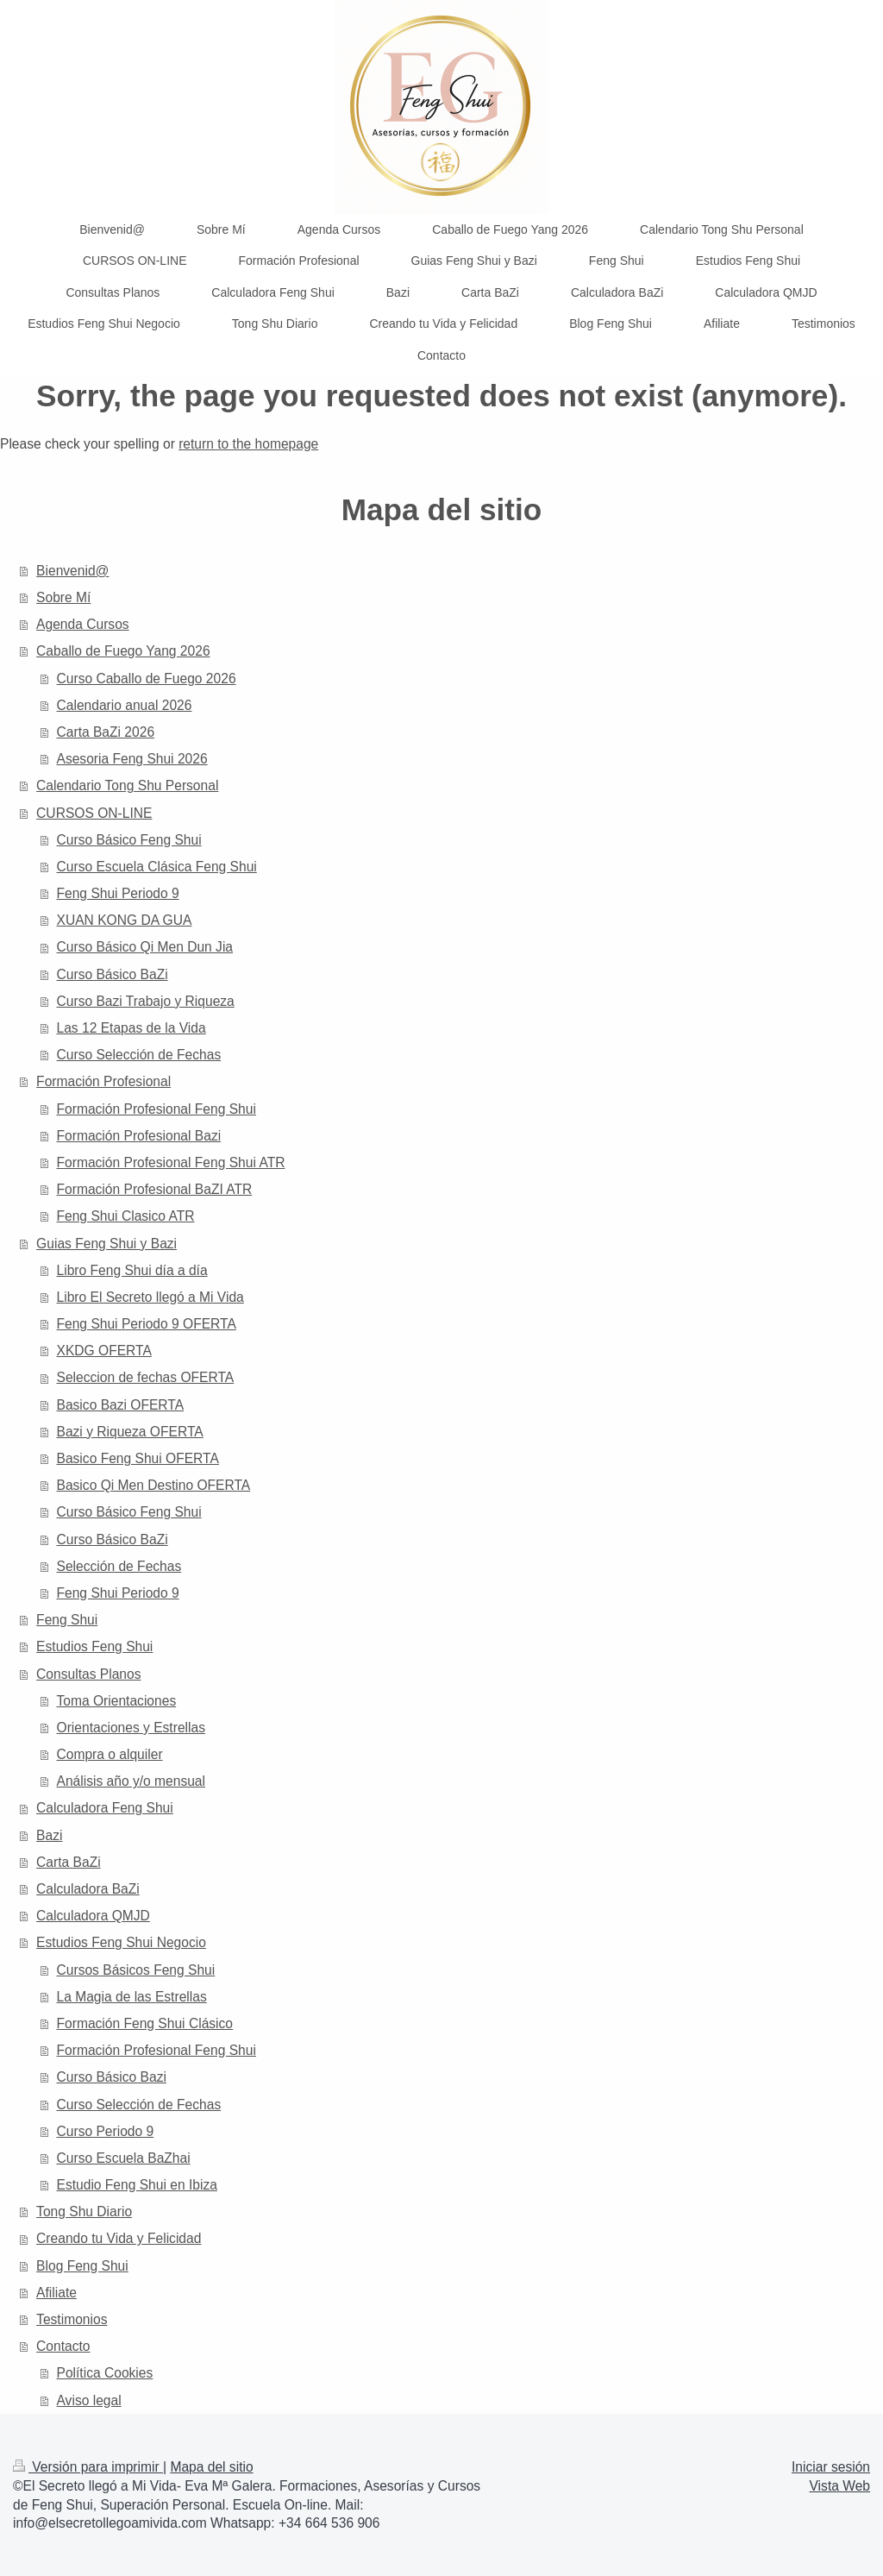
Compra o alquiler (110, 1754)
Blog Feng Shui (82, 2266)
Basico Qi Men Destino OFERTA (154, 1485)
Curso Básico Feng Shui (129, 839)
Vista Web (840, 2486)
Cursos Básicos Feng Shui (136, 1970)
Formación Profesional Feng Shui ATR (171, 1162)
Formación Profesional (103, 1081)
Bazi (49, 1835)
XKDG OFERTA (104, 1350)
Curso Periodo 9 (105, 2131)
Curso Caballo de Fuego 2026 (146, 678)
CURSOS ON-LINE (94, 813)
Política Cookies (105, 2373)
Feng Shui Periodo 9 (118, 893)
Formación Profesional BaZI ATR (155, 1189)
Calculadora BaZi (88, 1889)
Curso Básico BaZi (112, 974)
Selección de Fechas (119, 1566)
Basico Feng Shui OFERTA (138, 1458)
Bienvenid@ (72, 570)
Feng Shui (66, 1619)
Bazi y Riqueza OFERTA (130, 1431)
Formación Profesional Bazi (139, 1135)
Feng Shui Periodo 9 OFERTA (146, 1323)
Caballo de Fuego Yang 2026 (123, 651)
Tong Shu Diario (84, 2211)
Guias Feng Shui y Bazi (106, 1243)
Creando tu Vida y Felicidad (118, 2238)
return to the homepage (248, 444)
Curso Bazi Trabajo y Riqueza (146, 1001)
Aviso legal (89, 2400)
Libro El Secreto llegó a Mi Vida (150, 1297)
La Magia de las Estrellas (132, 1996)
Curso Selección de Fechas (139, 1054)
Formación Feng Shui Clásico (145, 2023)
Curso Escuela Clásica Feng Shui (157, 866)
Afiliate (56, 2292)
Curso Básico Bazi (111, 2077)
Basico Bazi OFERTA (121, 1405)
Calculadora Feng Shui (104, 1807)
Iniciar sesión (831, 2467)
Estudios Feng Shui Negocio (121, 1942)
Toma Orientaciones (117, 1700)
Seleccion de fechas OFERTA (146, 1377)
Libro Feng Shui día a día (132, 1270)
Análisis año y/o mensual (131, 1781)
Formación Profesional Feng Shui (156, 1109)
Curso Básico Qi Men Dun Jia (145, 946)
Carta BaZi (68, 1862)
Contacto (63, 2346)
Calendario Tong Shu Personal (127, 785)
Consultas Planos (88, 1674)
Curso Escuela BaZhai (124, 2158)
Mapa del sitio (211, 2467)
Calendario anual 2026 (124, 705)
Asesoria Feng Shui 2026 (132, 758)
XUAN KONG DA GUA (124, 920)
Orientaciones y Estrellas (131, 1727)
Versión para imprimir (88, 2467)
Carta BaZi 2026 (106, 732)
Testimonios (71, 2319)
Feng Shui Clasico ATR (126, 1216)
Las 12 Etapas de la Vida (131, 1028)
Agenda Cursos (82, 624)
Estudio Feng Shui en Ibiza (137, 2184)
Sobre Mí (63, 597)
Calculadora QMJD (93, 1915)
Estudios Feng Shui (94, 1646)
